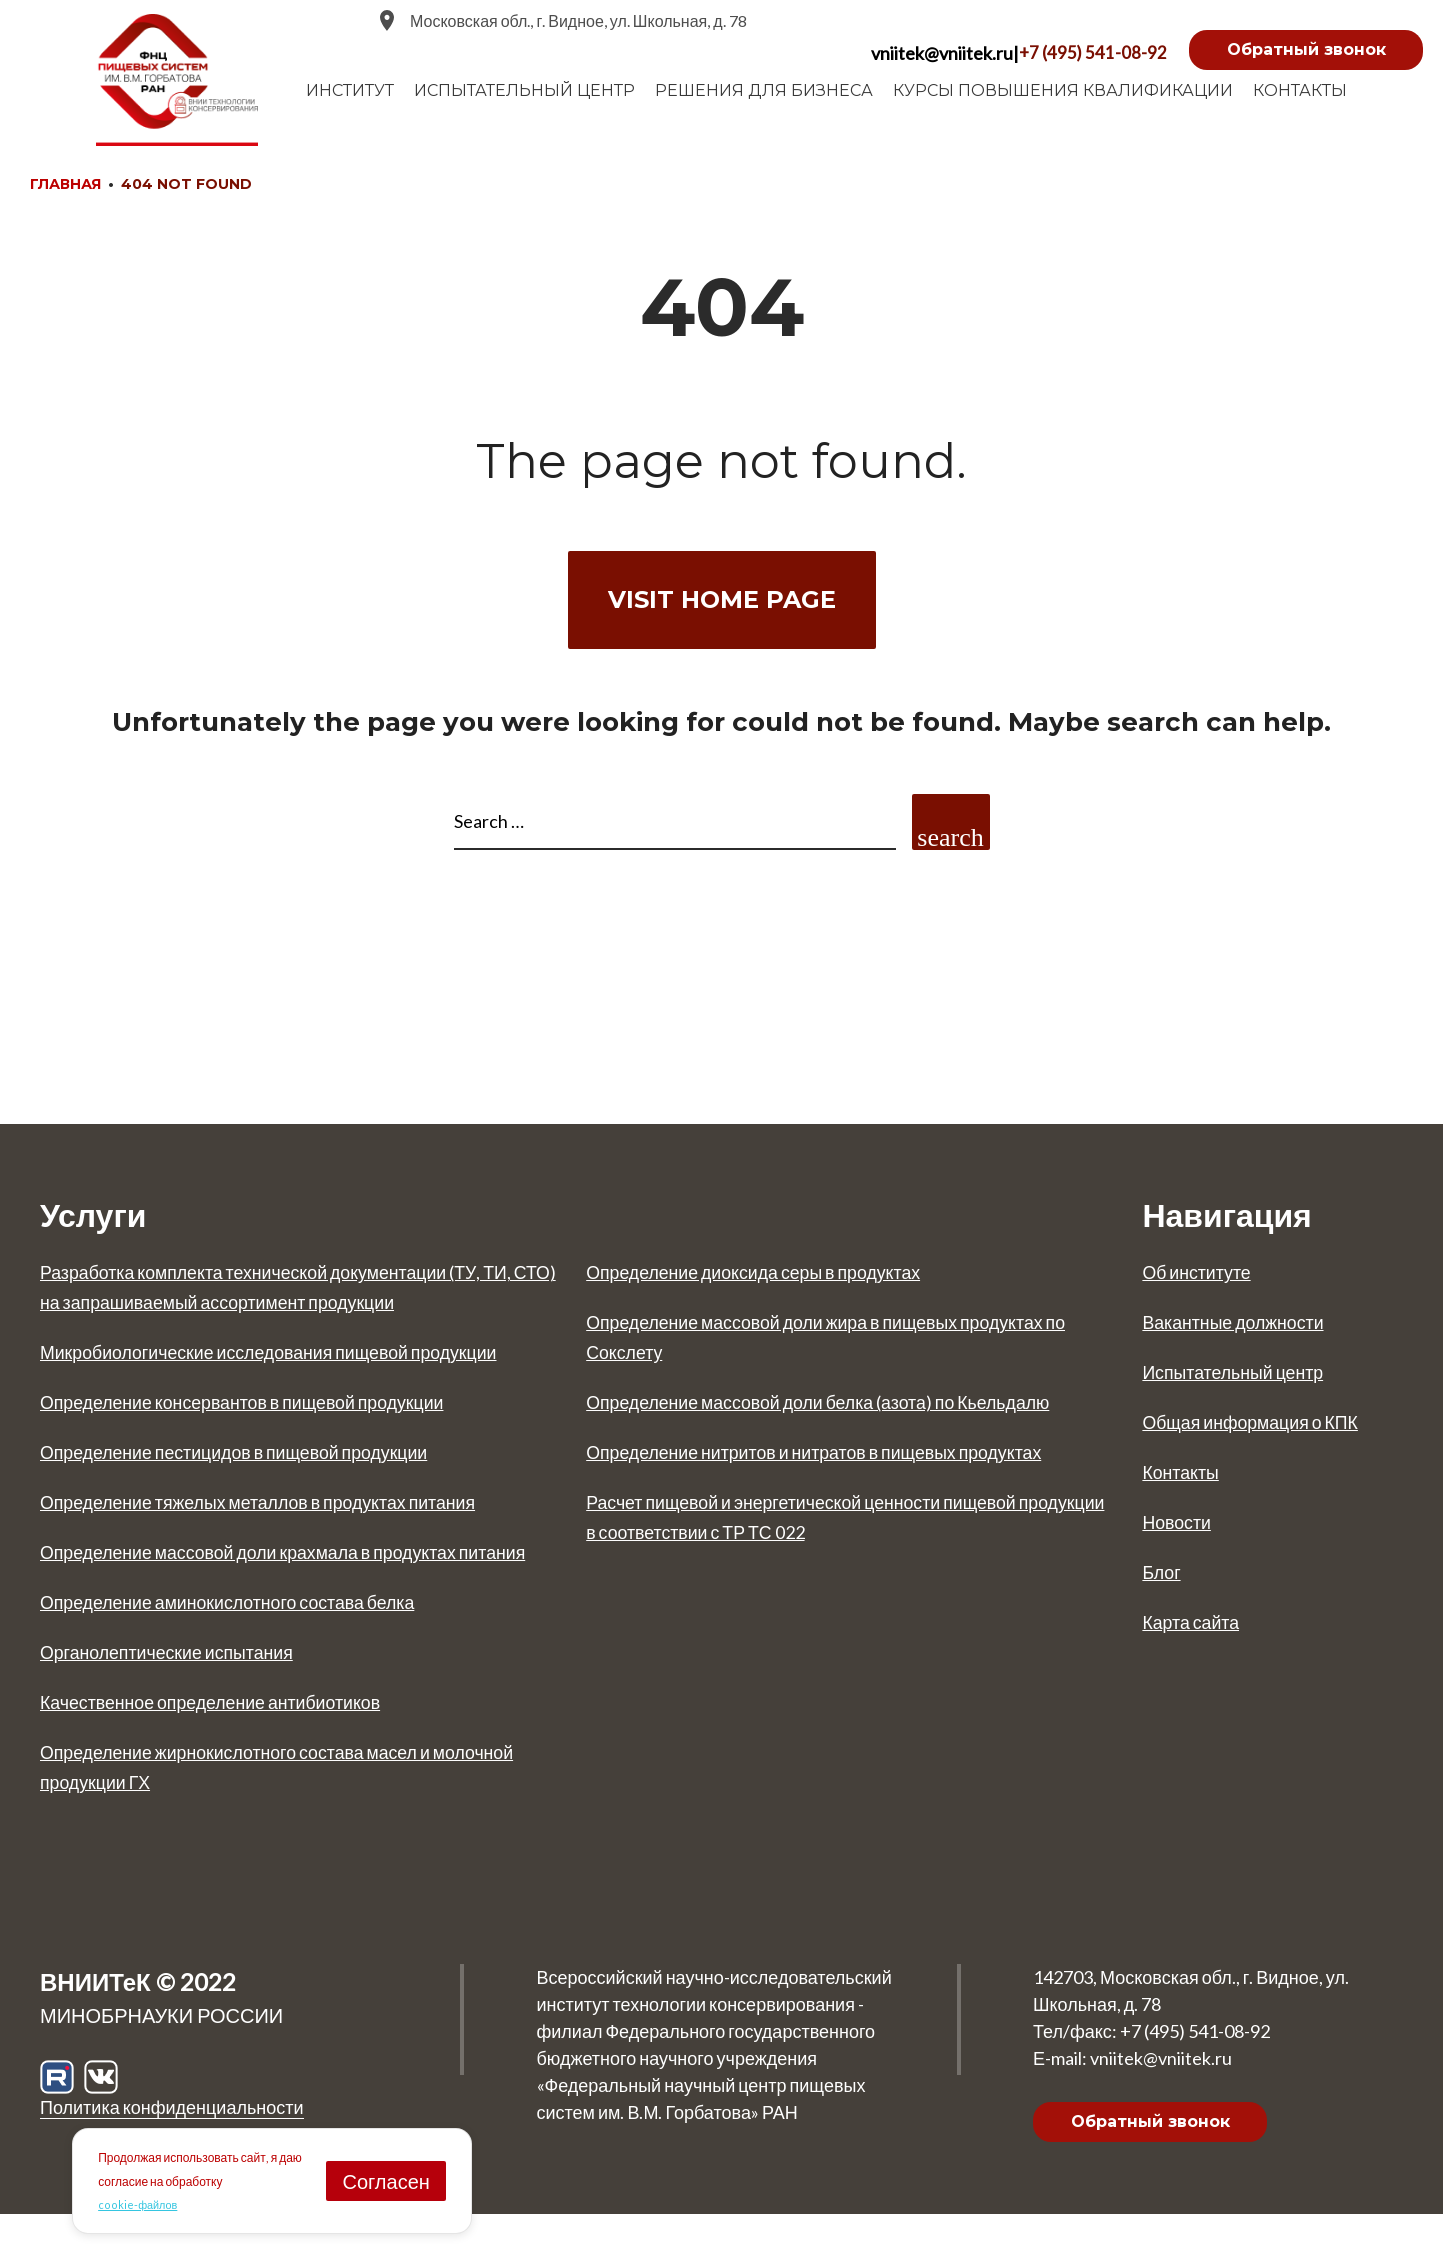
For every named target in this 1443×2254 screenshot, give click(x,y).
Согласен (385, 2180)
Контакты (1300, 90)
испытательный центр (524, 90)
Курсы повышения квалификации (1063, 90)
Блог (1163, 1581)
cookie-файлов (139, 2203)
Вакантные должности (1244, 1331)
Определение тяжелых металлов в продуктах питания (287, 1511)
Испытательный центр (1244, 1381)
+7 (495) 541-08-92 (1092, 53)
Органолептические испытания (183, 1691)
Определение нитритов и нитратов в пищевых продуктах (845, 1491)
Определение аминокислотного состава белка (252, 1641)
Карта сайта (1197, 1631)
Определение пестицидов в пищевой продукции (260, 1461)
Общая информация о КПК (1264, 1431)
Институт (350, 90)
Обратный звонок (1306, 49)
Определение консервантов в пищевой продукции (269, 1411)
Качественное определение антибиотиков (233, 1741)
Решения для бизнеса (764, 90)
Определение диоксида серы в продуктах (776, 1281)
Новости (1180, 1531)
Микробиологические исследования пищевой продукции (299, 1361)
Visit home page (722, 599)
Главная (65, 184)
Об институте (1203, 1281)
